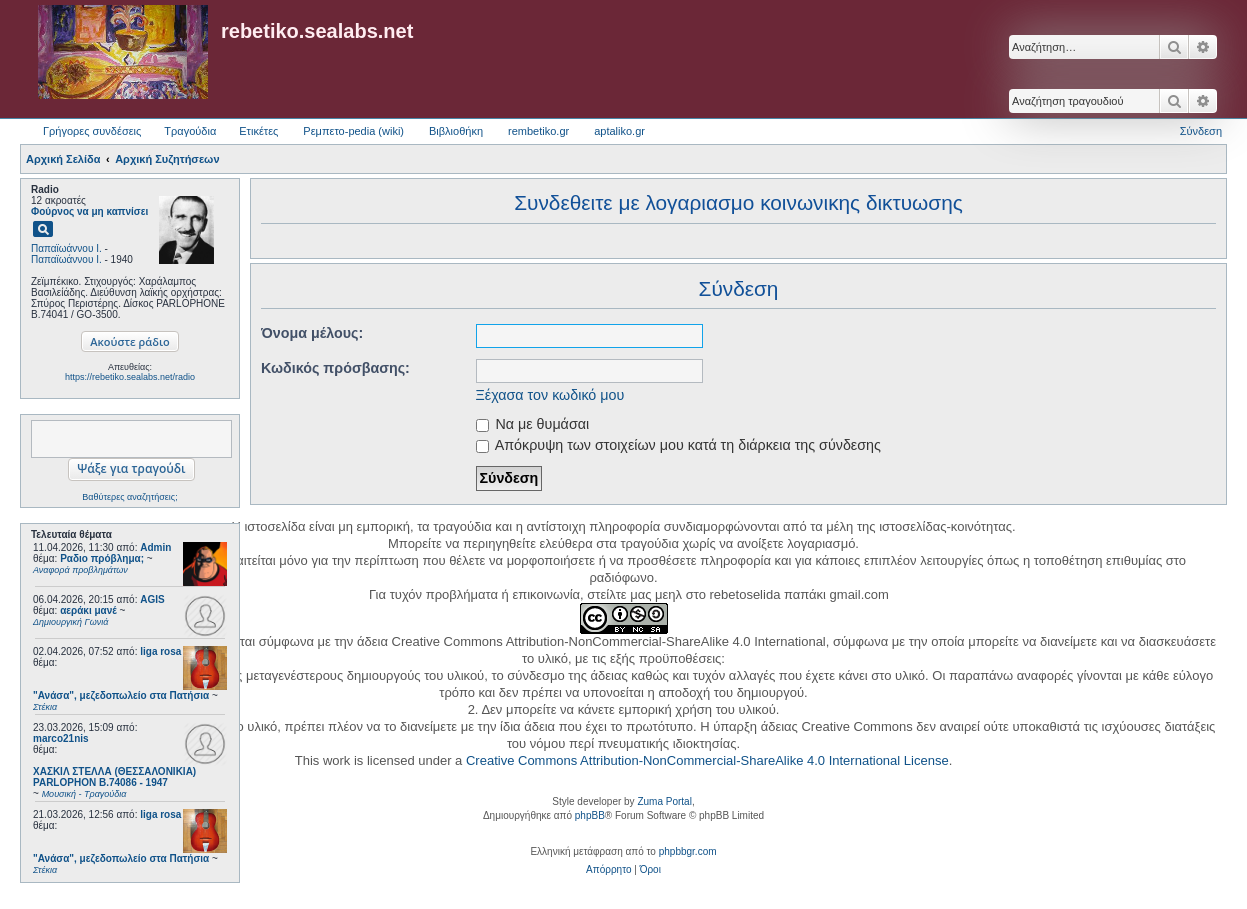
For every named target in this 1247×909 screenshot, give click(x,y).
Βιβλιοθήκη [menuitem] (456, 131)
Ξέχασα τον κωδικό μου (550, 395)
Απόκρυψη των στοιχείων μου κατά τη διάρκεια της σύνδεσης (678, 445)
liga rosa (160, 651)
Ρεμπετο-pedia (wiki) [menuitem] (353, 131)
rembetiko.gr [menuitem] (538, 131)
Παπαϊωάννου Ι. (66, 248)
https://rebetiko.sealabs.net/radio (130, 377)
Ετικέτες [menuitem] (258, 131)
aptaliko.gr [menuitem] (619, 131)
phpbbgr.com (688, 851)
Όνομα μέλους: (312, 333)
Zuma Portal (664, 801)
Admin (155, 547)
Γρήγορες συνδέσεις (92, 131)
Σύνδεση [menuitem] (1201, 131)
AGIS (152, 599)
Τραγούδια (190, 131)
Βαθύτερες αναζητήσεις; (129, 497)
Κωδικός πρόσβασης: (335, 368)
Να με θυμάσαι (533, 424)
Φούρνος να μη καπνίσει (89, 211)
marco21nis (61, 738)
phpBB (590, 815)
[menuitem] (608, 870)
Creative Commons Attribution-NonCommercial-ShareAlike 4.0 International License (707, 760)
